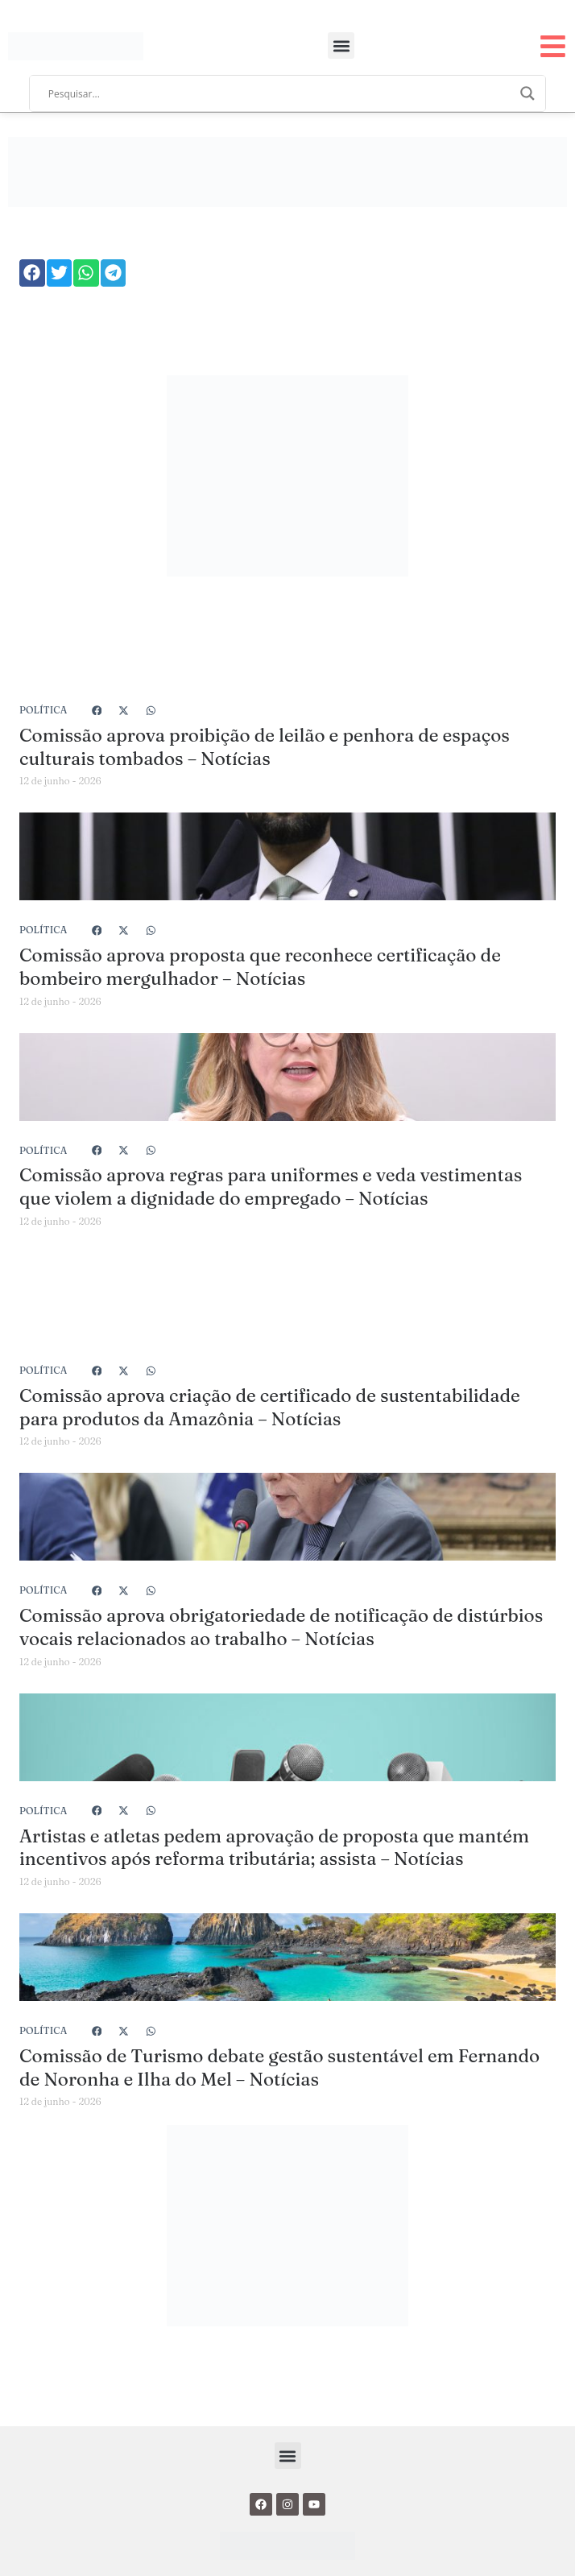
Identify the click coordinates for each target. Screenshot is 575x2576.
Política (43, 710)
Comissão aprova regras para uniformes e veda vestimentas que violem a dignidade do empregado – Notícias (270, 1186)
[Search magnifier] (527, 93)
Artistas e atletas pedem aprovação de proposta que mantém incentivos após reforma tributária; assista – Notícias (274, 1848)
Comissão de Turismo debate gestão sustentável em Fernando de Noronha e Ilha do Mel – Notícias (279, 2067)
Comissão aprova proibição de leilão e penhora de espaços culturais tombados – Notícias (264, 747)
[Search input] (280, 93)
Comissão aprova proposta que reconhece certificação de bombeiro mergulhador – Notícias (260, 967)
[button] (341, 45)
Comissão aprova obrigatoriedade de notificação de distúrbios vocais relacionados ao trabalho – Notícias (281, 1627)
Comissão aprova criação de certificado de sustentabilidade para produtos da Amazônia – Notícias (269, 1407)
